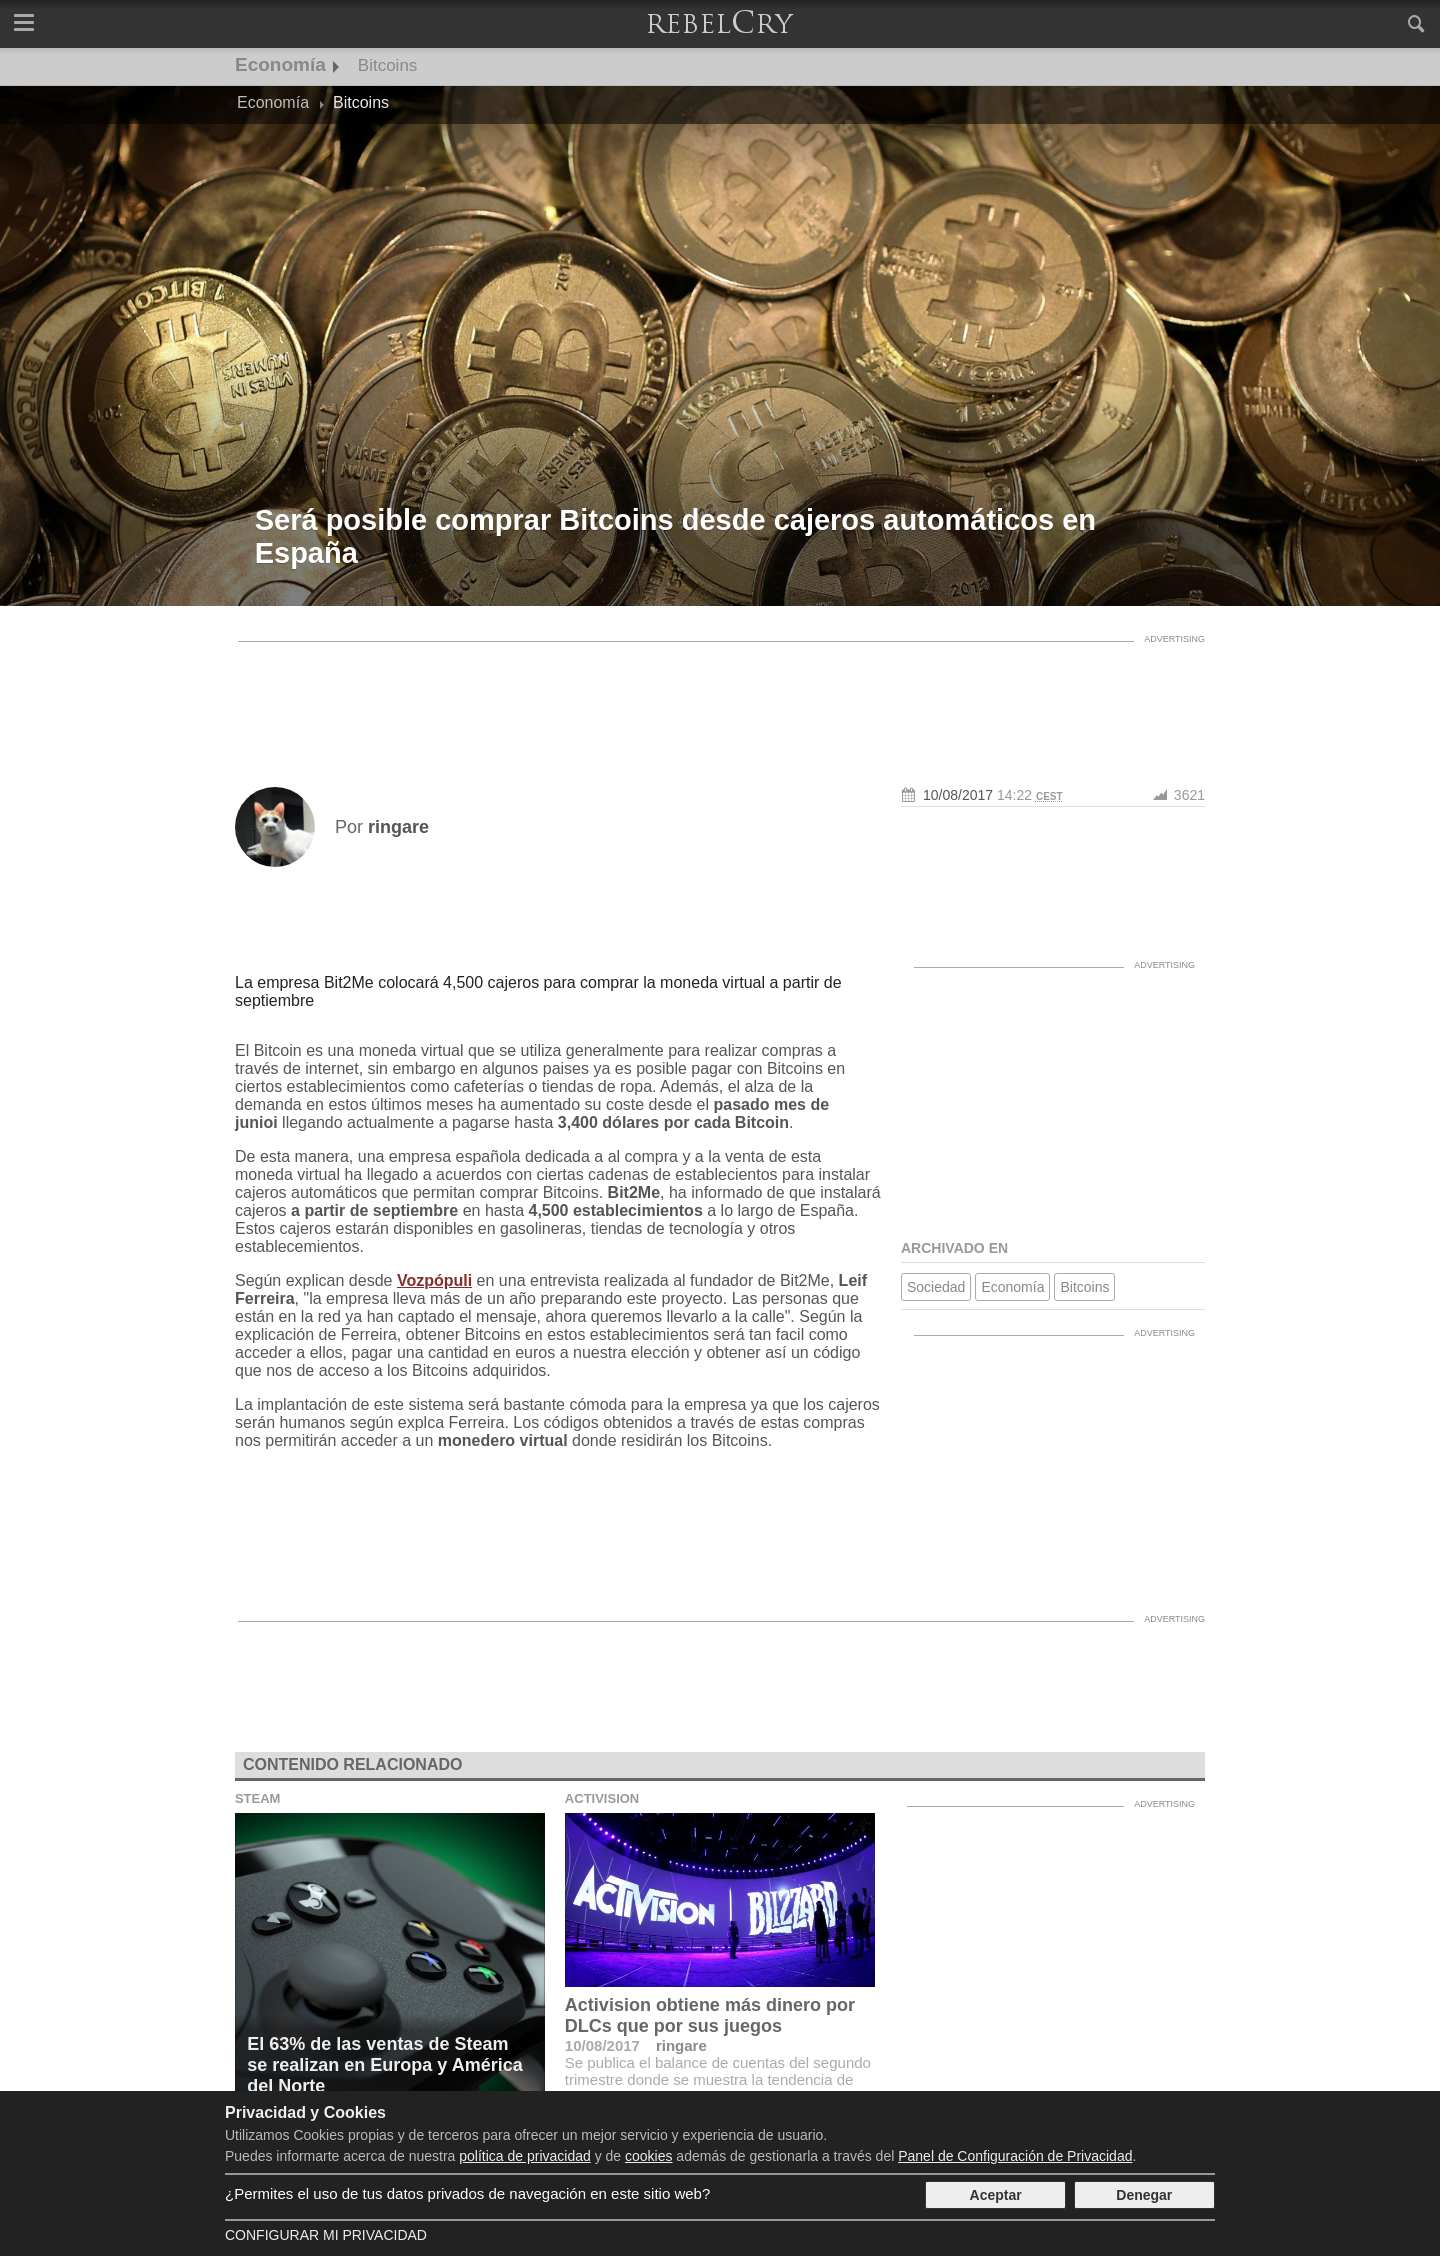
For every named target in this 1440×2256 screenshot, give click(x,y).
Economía (280, 64)
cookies (648, 2156)
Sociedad (936, 1287)
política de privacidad (525, 2156)
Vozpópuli (434, 1280)
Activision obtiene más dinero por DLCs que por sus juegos (710, 2015)
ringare (681, 2045)
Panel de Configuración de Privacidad (1015, 2156)
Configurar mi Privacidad (326, 2235)
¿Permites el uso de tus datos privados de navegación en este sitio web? (467, 2193)
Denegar (1144, 2195)
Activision (602, 1798)
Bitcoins (388, 65)
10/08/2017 (958, 795)
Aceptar (996, 2195)
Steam (258, 1798)
